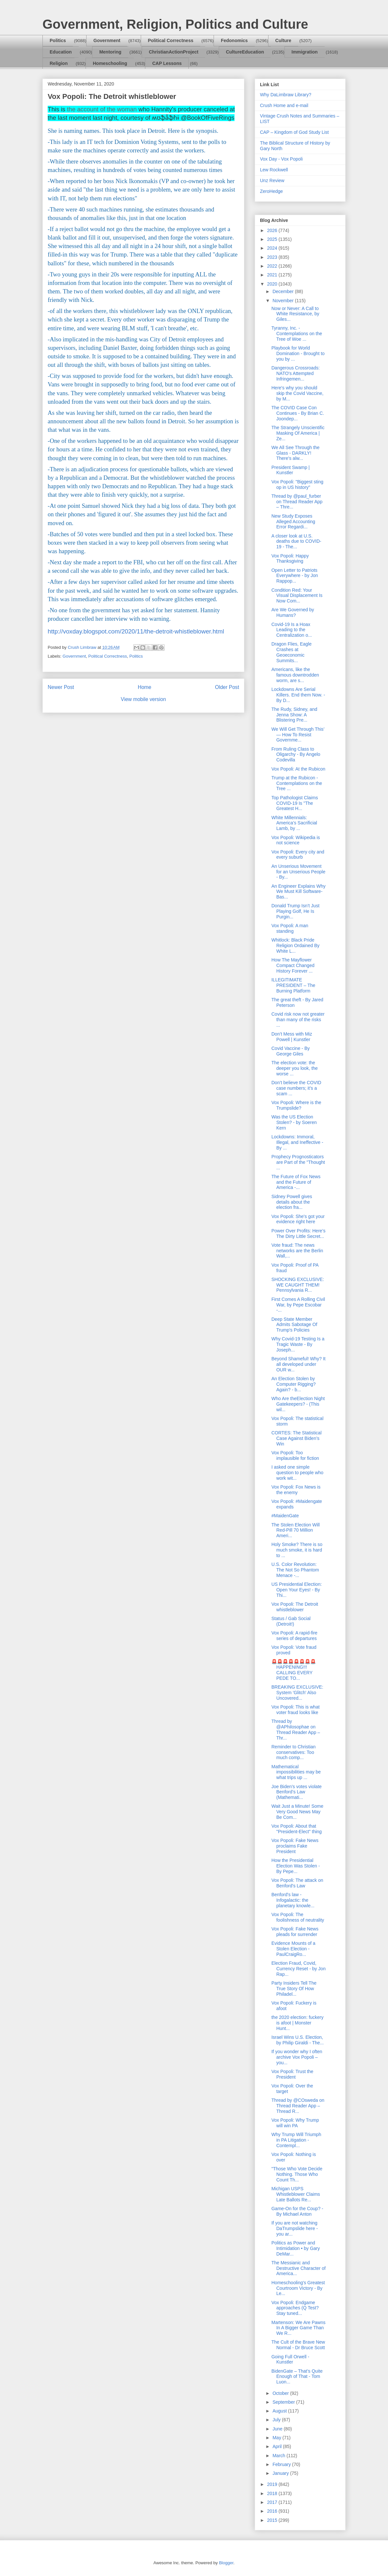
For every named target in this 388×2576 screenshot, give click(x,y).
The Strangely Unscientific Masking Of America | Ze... (298, 433)
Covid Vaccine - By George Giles (290, 1051)
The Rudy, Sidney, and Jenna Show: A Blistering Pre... (294, 715)
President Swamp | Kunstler (290, 470)
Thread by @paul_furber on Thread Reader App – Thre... (296, 501)
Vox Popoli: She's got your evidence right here (298, 1219)
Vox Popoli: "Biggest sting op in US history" (297, 484)
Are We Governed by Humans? (292, 612)
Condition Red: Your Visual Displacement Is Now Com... (296, 595)
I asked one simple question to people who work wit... (297, 1472)
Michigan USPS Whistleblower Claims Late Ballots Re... (295, 2194)
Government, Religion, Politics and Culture (175, 24)
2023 (273, 257)
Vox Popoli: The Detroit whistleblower (294, 1606)
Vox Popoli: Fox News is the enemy (295, 1489)
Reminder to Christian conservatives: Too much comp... (293, 1752)
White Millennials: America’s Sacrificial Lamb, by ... (294, 823)
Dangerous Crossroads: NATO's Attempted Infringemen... (295, 373)
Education (61, 52)
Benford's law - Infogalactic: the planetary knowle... (293, 1900)
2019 (273, 2484)
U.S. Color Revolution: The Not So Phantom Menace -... (295, 1570)
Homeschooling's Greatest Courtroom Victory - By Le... (298, 2288)
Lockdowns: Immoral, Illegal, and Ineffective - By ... (297, 1142)
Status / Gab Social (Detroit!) (291, 1621)
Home (145, 687)
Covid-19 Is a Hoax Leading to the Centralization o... (291, 630)
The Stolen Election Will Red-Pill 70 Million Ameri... (295, 1530)
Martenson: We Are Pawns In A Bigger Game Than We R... (298, 2328)
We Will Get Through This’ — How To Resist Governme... (297, 734)
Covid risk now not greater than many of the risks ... (298, 1019)
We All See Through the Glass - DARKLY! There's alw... (295, 453)
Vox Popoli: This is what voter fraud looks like (295, 1709)
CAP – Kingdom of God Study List (294, 132)
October (281, 2393)
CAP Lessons (167, 63)
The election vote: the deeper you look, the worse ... (294, 1068)
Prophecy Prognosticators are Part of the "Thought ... (298, 1162)
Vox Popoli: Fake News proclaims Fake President (294, 1846)
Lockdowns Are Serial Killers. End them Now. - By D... (298, 695)
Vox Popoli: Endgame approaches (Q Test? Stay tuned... (295, 2308)
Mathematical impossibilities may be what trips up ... (296, 1772)
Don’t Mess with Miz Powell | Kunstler (291, 1036)
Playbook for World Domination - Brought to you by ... (298, 353)
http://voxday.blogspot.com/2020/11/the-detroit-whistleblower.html (136, 631)
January (281, 2473)
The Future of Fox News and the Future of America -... (295, 1182)
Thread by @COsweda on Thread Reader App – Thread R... (297, 2106)
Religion (59, 63)
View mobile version (143, 699)
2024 (273, 248)
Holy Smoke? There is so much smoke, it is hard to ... (296, 1550)
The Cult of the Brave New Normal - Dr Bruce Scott (298, 2344)
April (277, 2446)
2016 (273, 2511)
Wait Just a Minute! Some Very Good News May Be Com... (297, 1811)
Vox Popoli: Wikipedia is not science (295, 840)
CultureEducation (245, 52)
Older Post (227, 687)
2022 (273, 266)
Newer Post (61, 687)
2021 (273, 274)
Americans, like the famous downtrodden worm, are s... (295, 675)
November (283, 300)
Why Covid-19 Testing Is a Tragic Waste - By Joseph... (297, 1344)
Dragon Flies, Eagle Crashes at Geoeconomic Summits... (291, 652)
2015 (273, 2520)
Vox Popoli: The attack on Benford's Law (297, 1883)
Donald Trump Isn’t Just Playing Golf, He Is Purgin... (295, 911)
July (277, 2419)
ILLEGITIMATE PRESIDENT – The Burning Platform (293, 985)
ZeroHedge (271, 191)
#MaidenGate (285, 1515)
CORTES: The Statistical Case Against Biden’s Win (296, 1438)
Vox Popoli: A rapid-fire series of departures (294, 1635)
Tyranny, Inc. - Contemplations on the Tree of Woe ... (296, 333)
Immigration (305, 52)
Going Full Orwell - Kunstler (290, 2359)
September (284, 2402)
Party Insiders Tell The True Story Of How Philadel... (293, 1988)
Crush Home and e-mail (284, 105)
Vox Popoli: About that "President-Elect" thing (296, 1828)
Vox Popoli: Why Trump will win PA (295, 2122)
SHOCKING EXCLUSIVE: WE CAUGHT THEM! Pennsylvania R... (297, 1285)
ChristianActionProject (174, 52)
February (282, 2464)
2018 (273, 2493)
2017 (273, 2502)
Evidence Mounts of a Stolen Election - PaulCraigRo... (293, 1949)
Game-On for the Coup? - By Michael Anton (297, 2211)
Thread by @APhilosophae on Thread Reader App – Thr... (295, 1729)
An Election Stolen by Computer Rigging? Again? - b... (293, 1384)
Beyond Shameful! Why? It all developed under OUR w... (298, 1364)
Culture (283, 40)
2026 (273, 230)
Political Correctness (170, 40)
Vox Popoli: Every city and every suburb (297, 854)
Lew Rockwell (274, 169)
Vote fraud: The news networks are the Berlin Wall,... (297, 1250)
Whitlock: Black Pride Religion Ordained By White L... (295, 945)
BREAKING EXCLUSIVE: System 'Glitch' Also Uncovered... (297, 1692)
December (283, 291)
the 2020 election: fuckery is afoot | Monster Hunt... (297, 2023)
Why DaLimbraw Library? (285, 94)
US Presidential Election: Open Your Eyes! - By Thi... (296, 1590)
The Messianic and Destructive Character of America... (298, 2268)
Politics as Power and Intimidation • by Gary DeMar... (295, 2248)
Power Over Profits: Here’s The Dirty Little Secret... (298, 1233)
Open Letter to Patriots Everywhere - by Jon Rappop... (294, 576)
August (280, 2410)
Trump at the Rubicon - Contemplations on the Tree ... (296, 783)
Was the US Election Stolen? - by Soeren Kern (294, 1122)
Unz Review (272, 180)
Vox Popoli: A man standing (289, 928)
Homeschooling (110, 63)
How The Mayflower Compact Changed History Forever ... (293, 965)
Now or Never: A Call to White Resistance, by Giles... (295, 314)
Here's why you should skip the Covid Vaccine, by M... (297, 393)
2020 (273, 284)
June (277, 2428)
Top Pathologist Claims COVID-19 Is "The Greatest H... (294, 803)
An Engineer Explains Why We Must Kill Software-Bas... (298, 891)
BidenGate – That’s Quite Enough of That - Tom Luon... (297, 2376)
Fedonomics (234, 40)
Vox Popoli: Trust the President (292, 2074)
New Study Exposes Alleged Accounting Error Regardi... (293, 521)
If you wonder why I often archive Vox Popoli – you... (296, 2057)
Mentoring (110, 52)
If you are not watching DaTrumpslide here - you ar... (294, 2228)
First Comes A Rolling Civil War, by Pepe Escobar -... (298, 1305)
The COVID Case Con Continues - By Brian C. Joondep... (297, 413)
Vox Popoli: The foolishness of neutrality (297, 1917)
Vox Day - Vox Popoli (281, 159)
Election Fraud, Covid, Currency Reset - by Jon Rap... (298, 1968)
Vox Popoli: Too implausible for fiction (295, 1455)
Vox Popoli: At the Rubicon (298, 769)
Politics (58, 40)
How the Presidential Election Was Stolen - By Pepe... (295, 1866)
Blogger (226, 2562)
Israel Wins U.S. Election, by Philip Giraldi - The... (297, 2040)
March (279, 2455)
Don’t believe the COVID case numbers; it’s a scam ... (296, 1088)
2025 (273, 239)
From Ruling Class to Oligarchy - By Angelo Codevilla (295, 754)
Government (106, 40)
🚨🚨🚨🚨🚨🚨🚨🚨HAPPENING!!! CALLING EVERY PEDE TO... (293, 1669)
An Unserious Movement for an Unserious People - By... (298, 872)
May (277, 2437)
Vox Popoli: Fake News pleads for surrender (294, 1931)
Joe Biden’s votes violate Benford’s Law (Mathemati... (296, 1792)
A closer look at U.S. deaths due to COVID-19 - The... (296, 541)
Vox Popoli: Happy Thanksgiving (290, 558)
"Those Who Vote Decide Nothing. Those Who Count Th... (296, 2174)
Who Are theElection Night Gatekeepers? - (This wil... (298, 1404)
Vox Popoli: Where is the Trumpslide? (296, 1105)
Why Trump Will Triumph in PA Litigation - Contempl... (296, 2140)
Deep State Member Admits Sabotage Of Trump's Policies (294, 1325)
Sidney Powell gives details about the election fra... (291, 1202)
